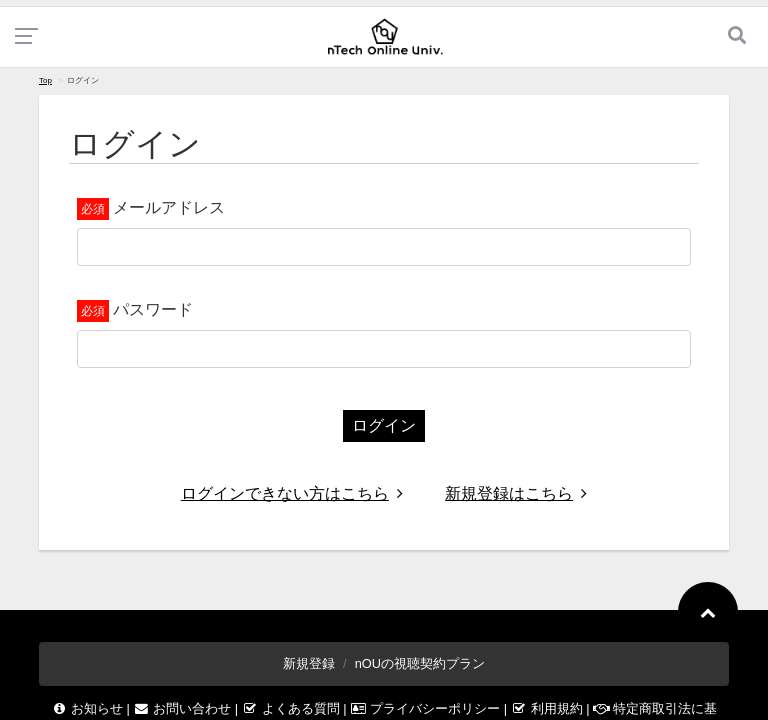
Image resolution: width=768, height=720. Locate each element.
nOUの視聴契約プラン (420, 663)
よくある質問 (293, 708)
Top (45, 80)
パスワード (153, 309)
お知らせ (89, 708)
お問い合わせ (184, 708)
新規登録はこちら (516, 493)
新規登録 (309, 663)
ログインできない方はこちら (292, 493)
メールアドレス (169, 207)
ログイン (384, 425)
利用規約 (549, 708)
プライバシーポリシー (427, 708)
